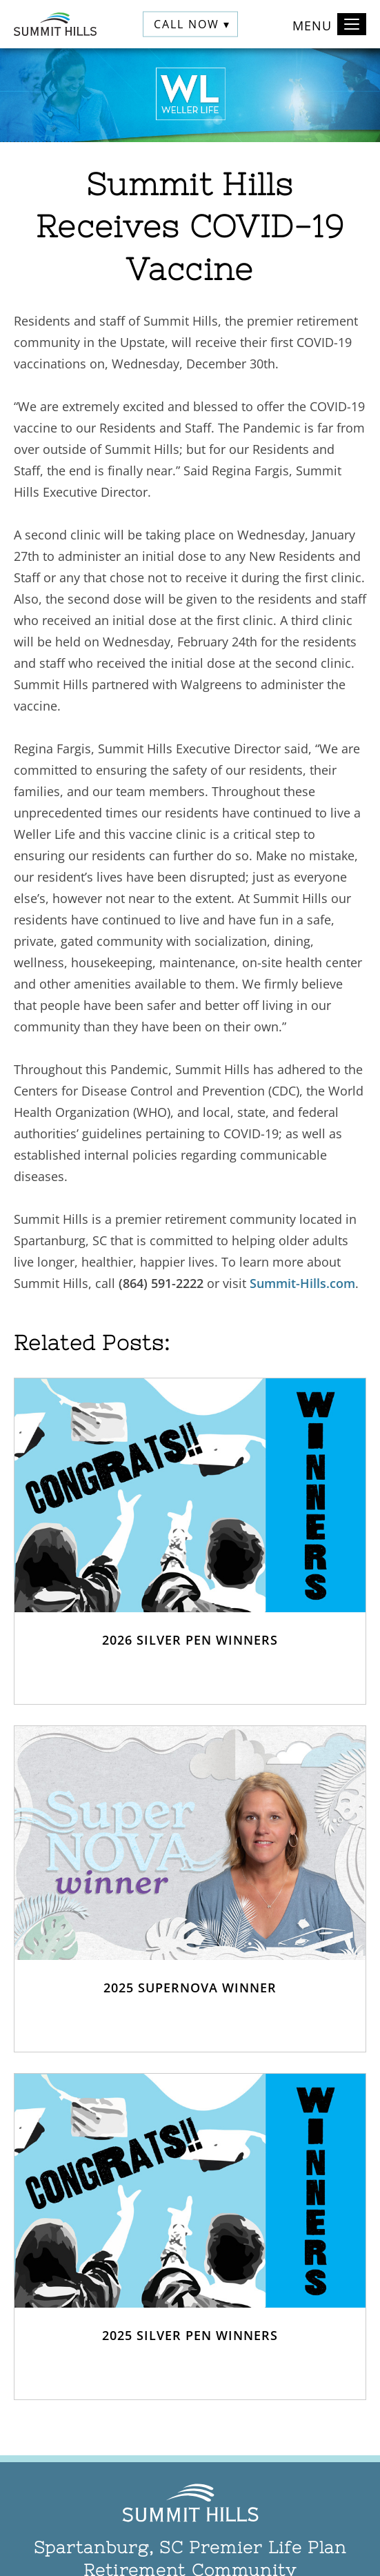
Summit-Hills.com (302, 1283)
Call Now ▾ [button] (192, 24)
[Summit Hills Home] (55, 24)
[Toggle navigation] (351, 24)
